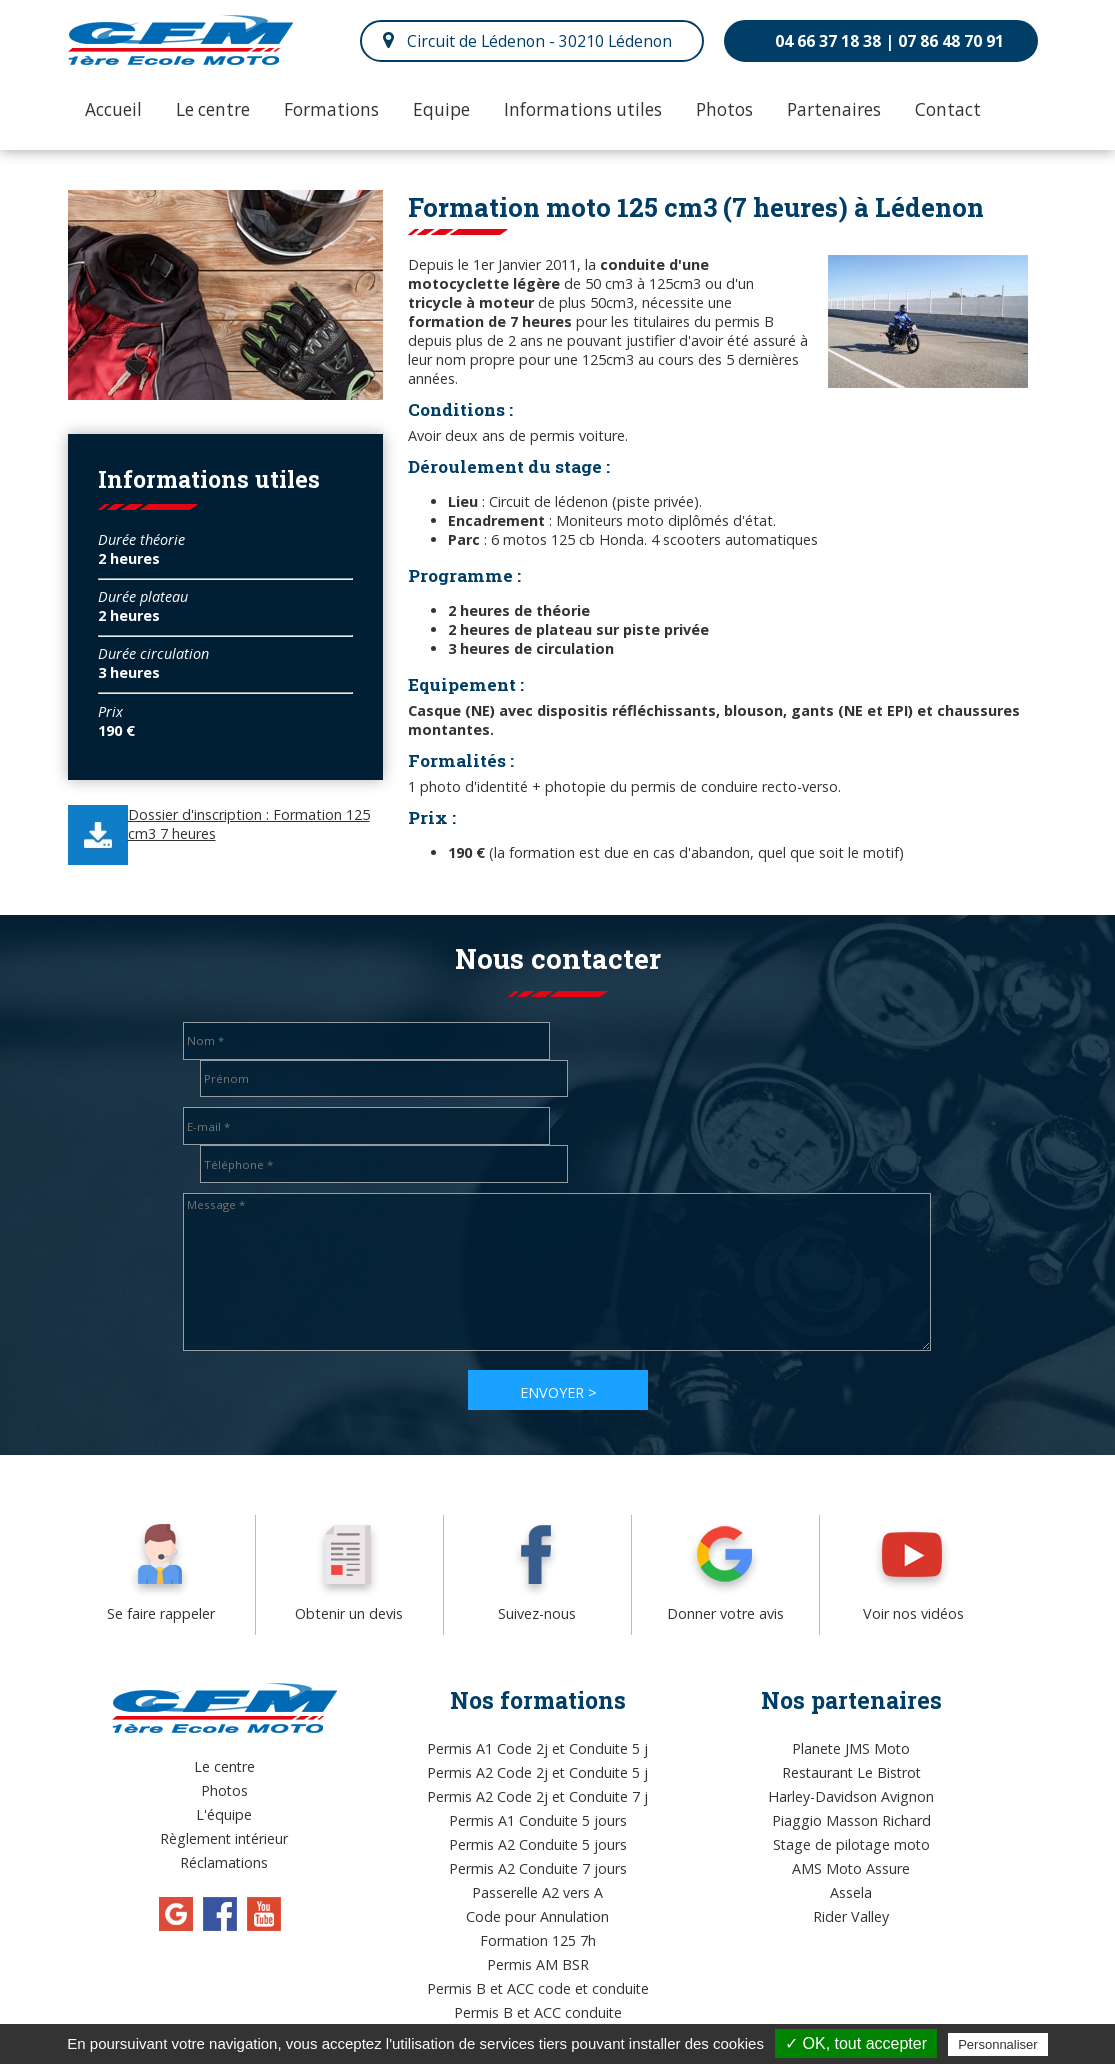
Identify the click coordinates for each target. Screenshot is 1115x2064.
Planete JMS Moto (851, 1673)
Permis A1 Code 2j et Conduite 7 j (537, 1961)
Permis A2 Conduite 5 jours (538, 1769)
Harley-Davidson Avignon (851, 1721)
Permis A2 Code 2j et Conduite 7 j (537, 1721)
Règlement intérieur (224, 1763)
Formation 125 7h (538, 1865)
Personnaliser (998, 2044)
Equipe (441, 109)
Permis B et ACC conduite (538, 1937)
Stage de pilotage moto (851, 1769)
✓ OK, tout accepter (856, 2043)
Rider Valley (851, 1841)
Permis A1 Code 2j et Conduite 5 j (537, 1673)
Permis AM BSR (538, 1889)
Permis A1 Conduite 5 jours (538, 1745)
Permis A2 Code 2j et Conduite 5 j (537, 1697)
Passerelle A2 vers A (537, 1817)
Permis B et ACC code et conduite (538, 1913)
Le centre (213, 109)
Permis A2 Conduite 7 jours (538, 1793)
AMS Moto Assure (851, 1793)
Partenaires (834, 109)
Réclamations (224, 1787)
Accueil (113, 109)
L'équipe (224, 1739)
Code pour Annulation (537, 1841)
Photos (724, 109)
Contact (948, 109)
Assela (851, 1817)
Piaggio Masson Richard (851, 1745)
